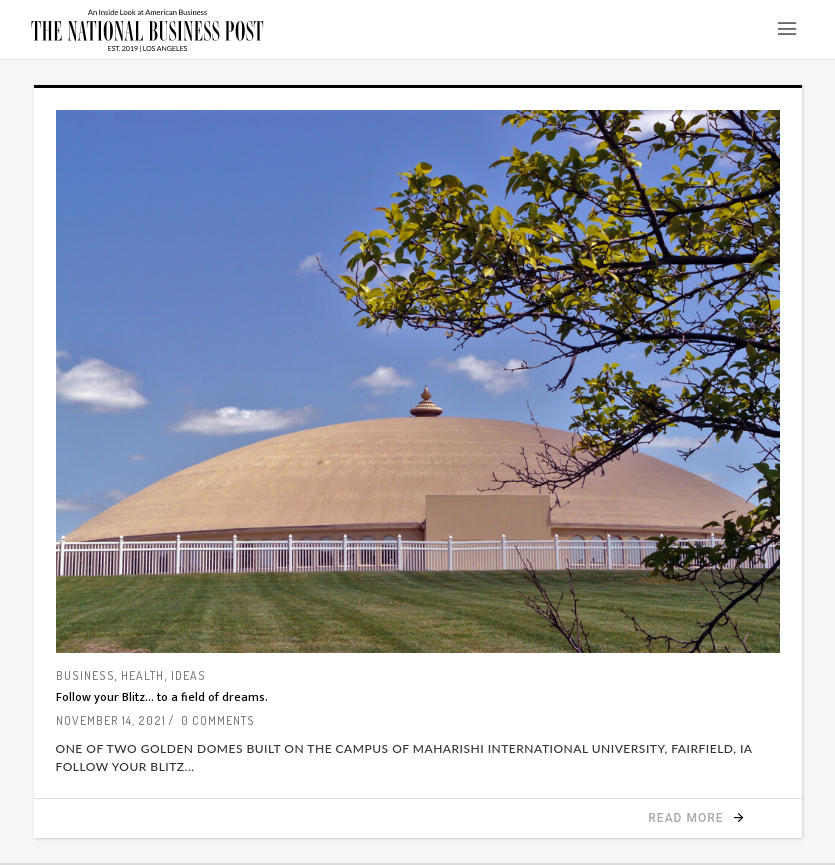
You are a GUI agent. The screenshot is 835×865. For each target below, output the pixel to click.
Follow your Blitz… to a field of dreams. (162, 697)
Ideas (188, 675)
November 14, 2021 (111, 720)
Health (142, 675)
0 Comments (218, 720)
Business (85, 675)
